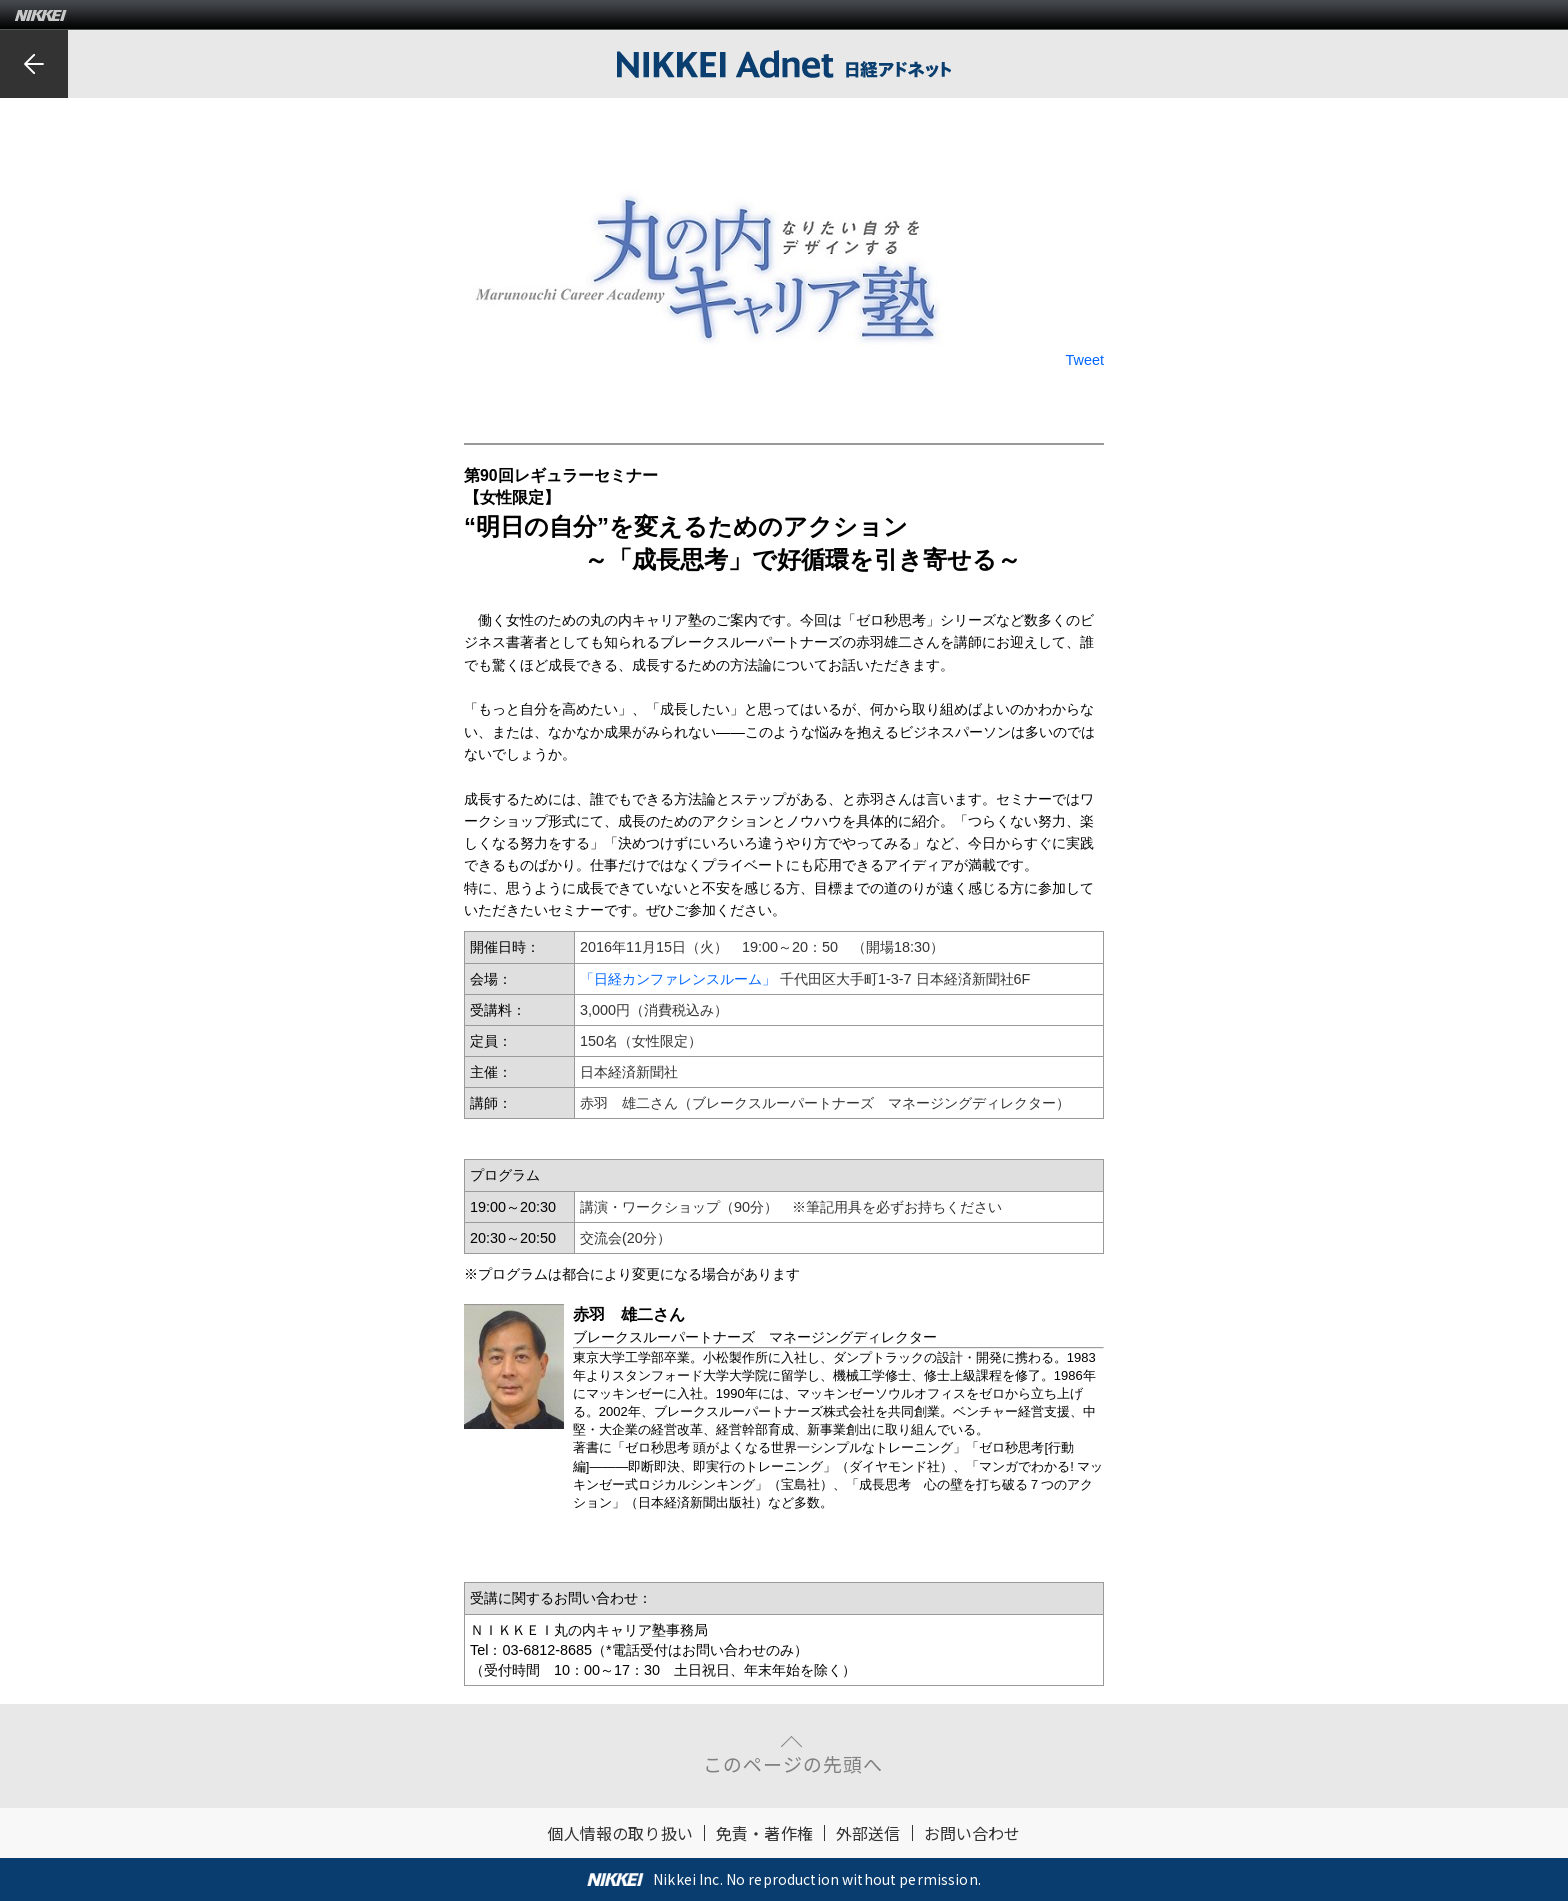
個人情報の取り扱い (619, 1833)
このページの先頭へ (792, 1763)
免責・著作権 (764, 1833)
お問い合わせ (972, 1833)
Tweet (1085, 360)
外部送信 (868, 1833)
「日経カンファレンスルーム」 (678, 979)
